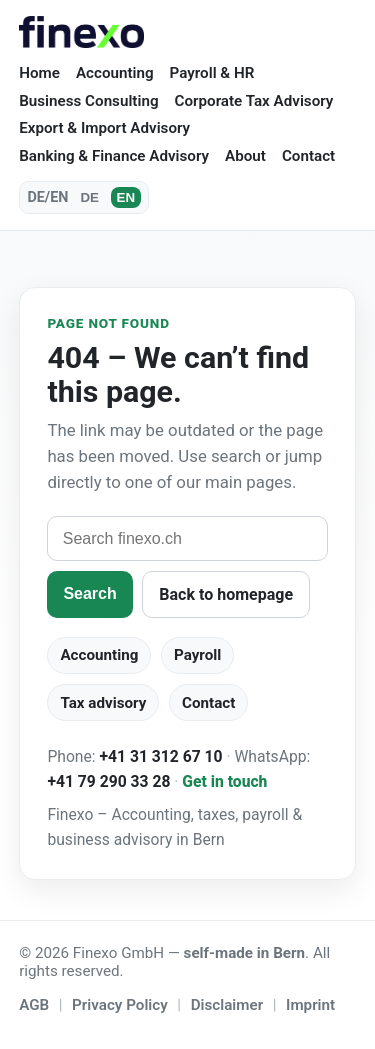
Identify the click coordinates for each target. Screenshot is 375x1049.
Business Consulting (88, 101)
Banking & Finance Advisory (114, 156)
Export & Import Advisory (104, 128)
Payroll (197, 655)
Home (39, 73)
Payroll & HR (212, 73)
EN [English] (126, 197)
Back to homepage (226, 594)
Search (89, 593)
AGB (34, 1005)
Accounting (115, 73)
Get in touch (224, 781)
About (245, 156)
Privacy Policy (120, 1005)
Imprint (310, 1005)
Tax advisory (103, 703)
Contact (308, 156)
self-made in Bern (245, 953)
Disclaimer (227, 1005)
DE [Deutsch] (89, 197)
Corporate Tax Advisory (254, 101)
